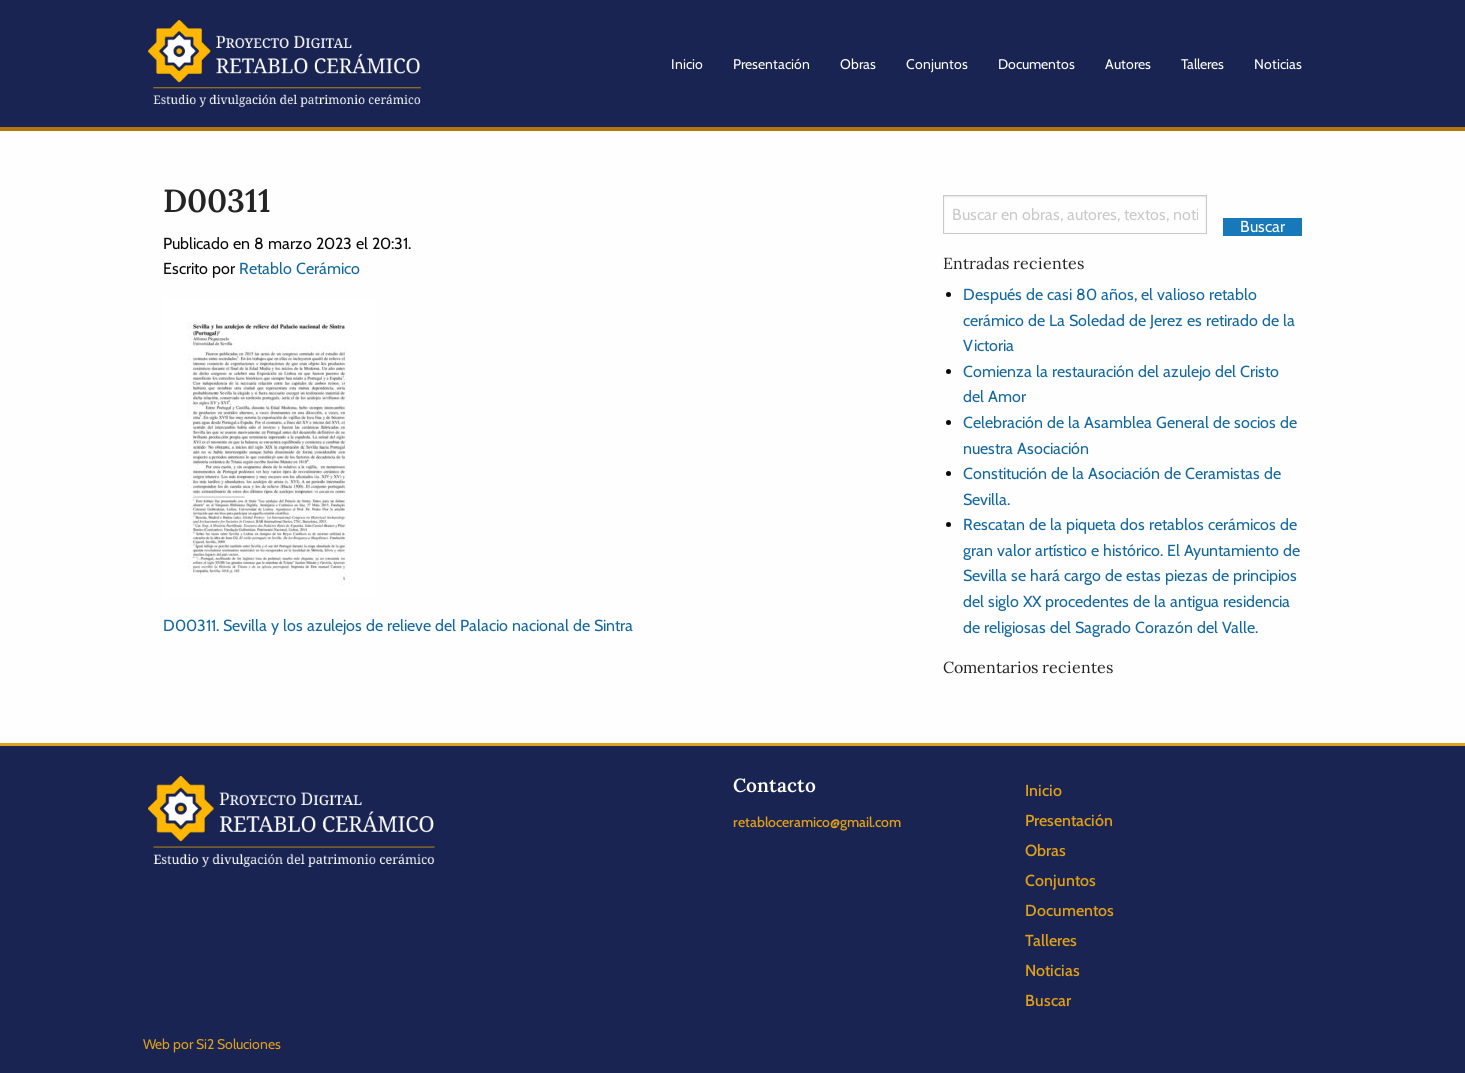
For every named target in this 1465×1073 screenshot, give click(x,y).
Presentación (771, 64)
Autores (1128, 64)
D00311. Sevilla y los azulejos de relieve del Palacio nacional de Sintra (398, 625)
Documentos (1036, 64)
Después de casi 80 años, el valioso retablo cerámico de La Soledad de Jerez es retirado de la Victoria (1129, 320)
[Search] (1075, 214)
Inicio (687, 64)
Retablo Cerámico (299, 268)
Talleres (1202, 64)
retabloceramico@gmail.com (817, 822)
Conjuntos (937, 64)
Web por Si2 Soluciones (212, 1044)
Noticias (1278, 64)
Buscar (1048, 1000)
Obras (858, 64)
